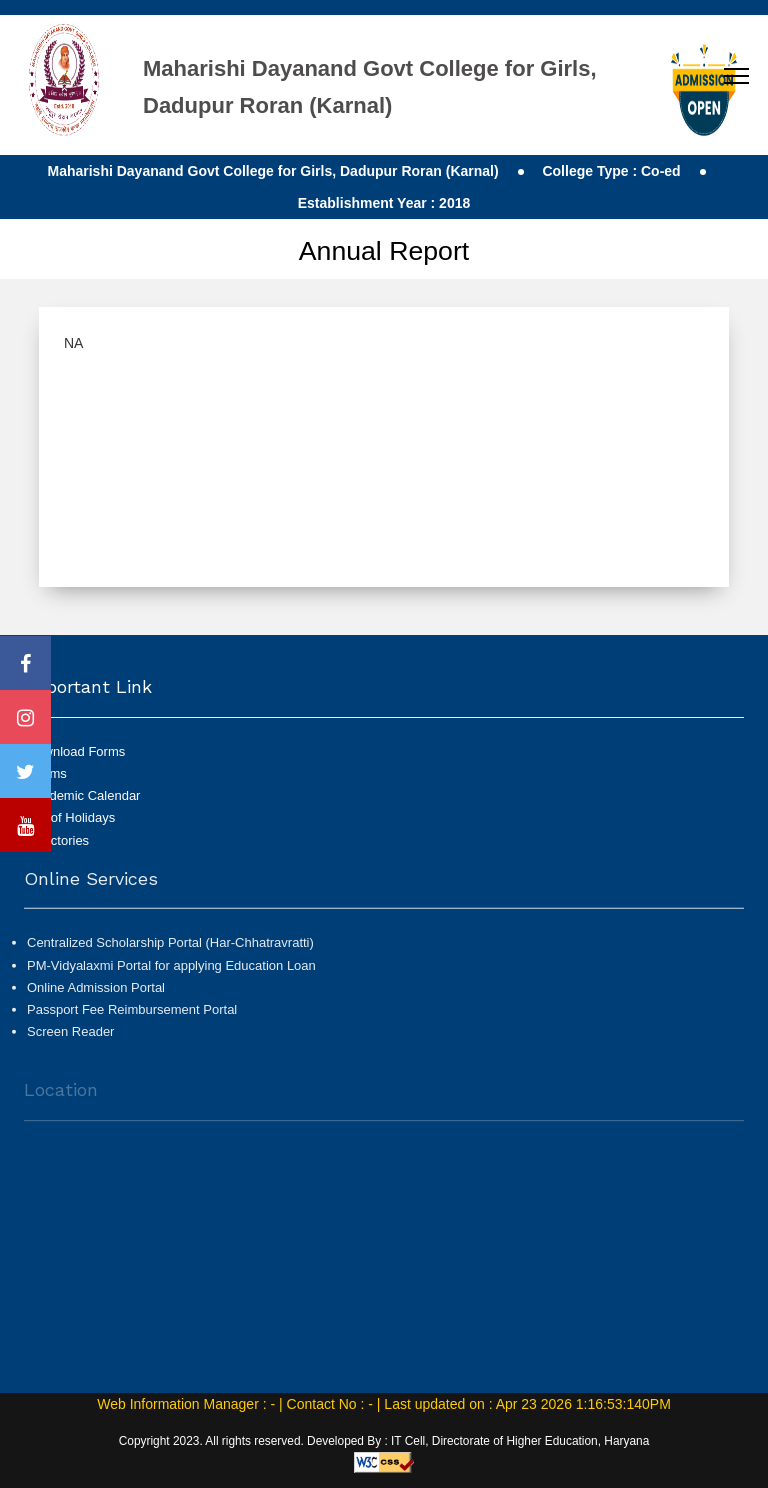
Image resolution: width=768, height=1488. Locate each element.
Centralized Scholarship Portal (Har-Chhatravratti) (170, 948)
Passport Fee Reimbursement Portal (132, 1014)
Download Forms (76, 751)
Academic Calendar (83, 795)
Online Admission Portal (96, 992)
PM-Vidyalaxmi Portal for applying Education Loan (171, 970)
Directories (58, 840)
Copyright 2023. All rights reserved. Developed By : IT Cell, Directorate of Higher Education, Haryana (384, 1441)
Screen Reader (70, 1036)
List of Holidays (71, 817)
